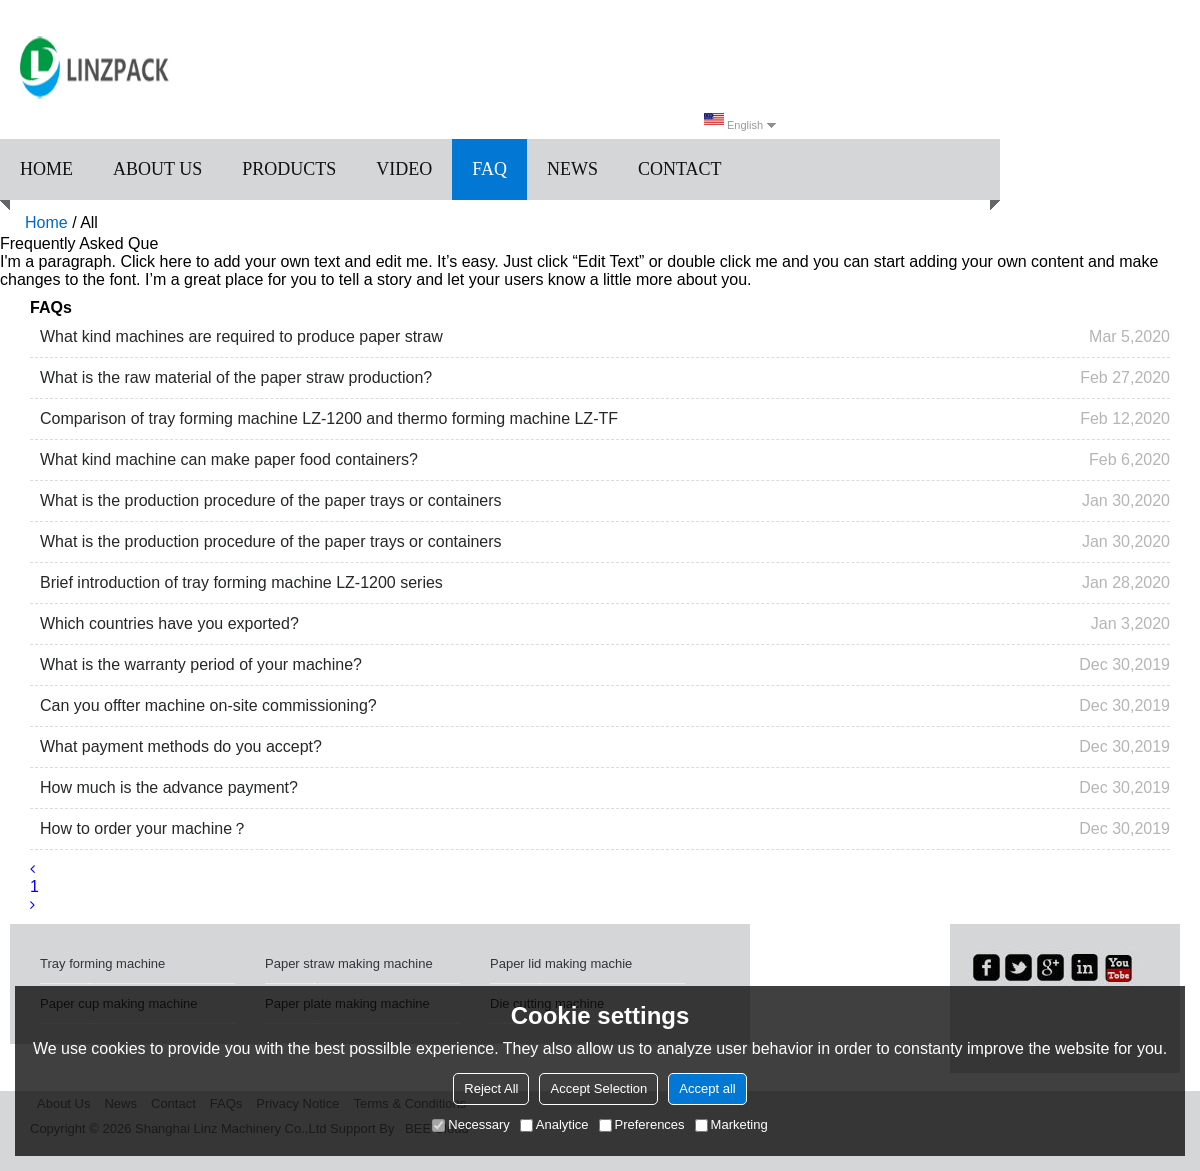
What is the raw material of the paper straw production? (236, 377)
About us (157, 169)
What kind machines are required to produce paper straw (241, 336)
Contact (680, 169)
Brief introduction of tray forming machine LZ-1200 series (241, 582)
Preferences (642, 1124)
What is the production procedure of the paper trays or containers (271, 500)
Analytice (554, 1124)
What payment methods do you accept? (181, 746)
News (572, 169)
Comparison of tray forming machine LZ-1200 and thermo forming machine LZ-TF (329, 418)
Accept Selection (598, 1088)
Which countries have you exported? (169, 623)
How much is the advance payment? (169, 787)
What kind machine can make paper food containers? (229, 459)
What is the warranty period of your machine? (201, 664)
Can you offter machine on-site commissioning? (208, 705)
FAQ (489, 169)
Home (46, 169)
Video (404, 169)
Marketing (731, 1124)
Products (289, 169)
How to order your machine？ (144, 828)
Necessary (470, 1124)
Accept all (707, 1088)
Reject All (491, 1088)
